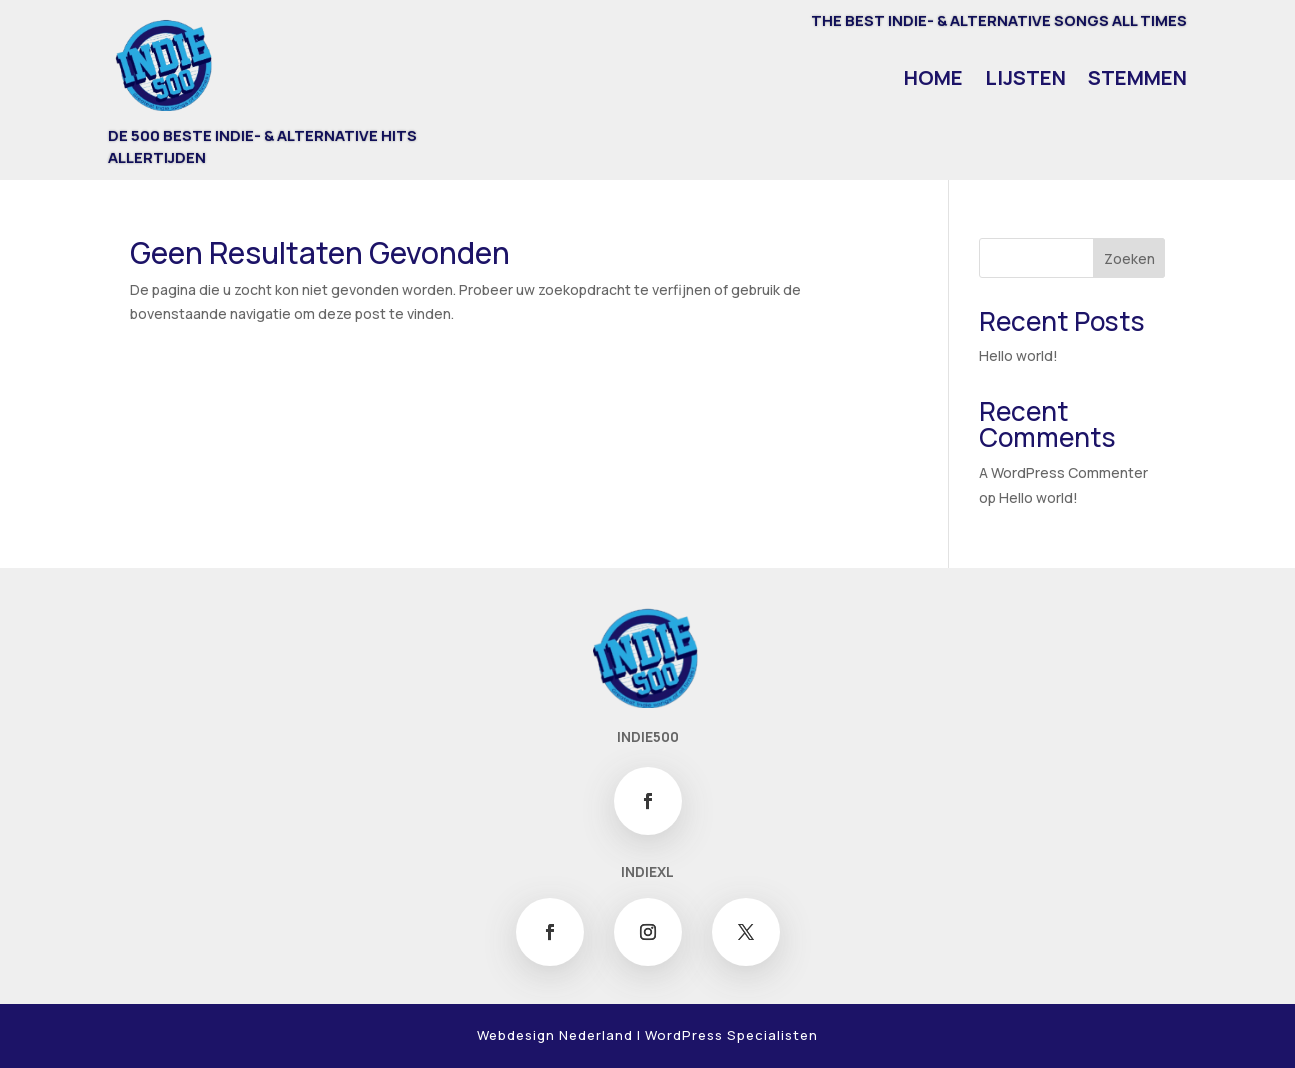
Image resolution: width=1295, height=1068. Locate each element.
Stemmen (1137, 81)
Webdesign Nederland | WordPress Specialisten (647, 1035)
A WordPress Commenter (1063, 472)
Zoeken (1129, 258)
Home (933, 81)
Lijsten (1025, 81)
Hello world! (1018, 355)
